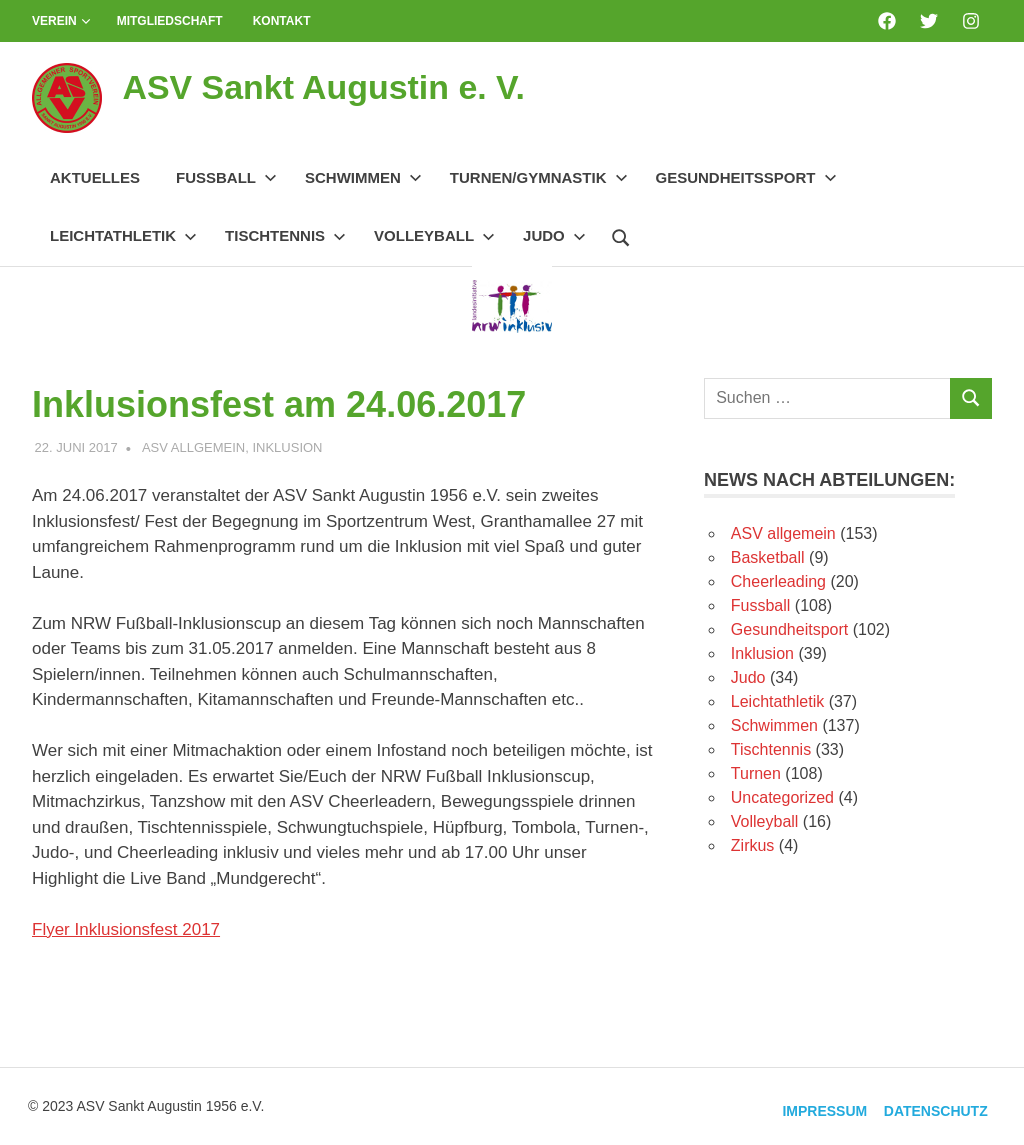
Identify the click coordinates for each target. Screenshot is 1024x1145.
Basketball (768, 557)
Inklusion (287, 447)
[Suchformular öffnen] (621, 235)
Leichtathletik (123, 235)
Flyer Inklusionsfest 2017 (126, 929)
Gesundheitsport (789, 629)
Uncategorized (782, 797)
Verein (61, 21)
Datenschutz (930, 1107)
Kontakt (282, 21)
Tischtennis (285, 235)
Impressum (807, 1107)
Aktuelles (95, 177)
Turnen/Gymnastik (539, 177)
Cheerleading (778, 581)
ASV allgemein (193, 447)
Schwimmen (363, 177)
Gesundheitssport (746, 177)
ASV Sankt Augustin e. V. (347, 86)
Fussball (226, 177)
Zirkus (753, 845)
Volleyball (434, 235)
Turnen (756, 773)
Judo (554, 235)
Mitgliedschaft (170, 21)
